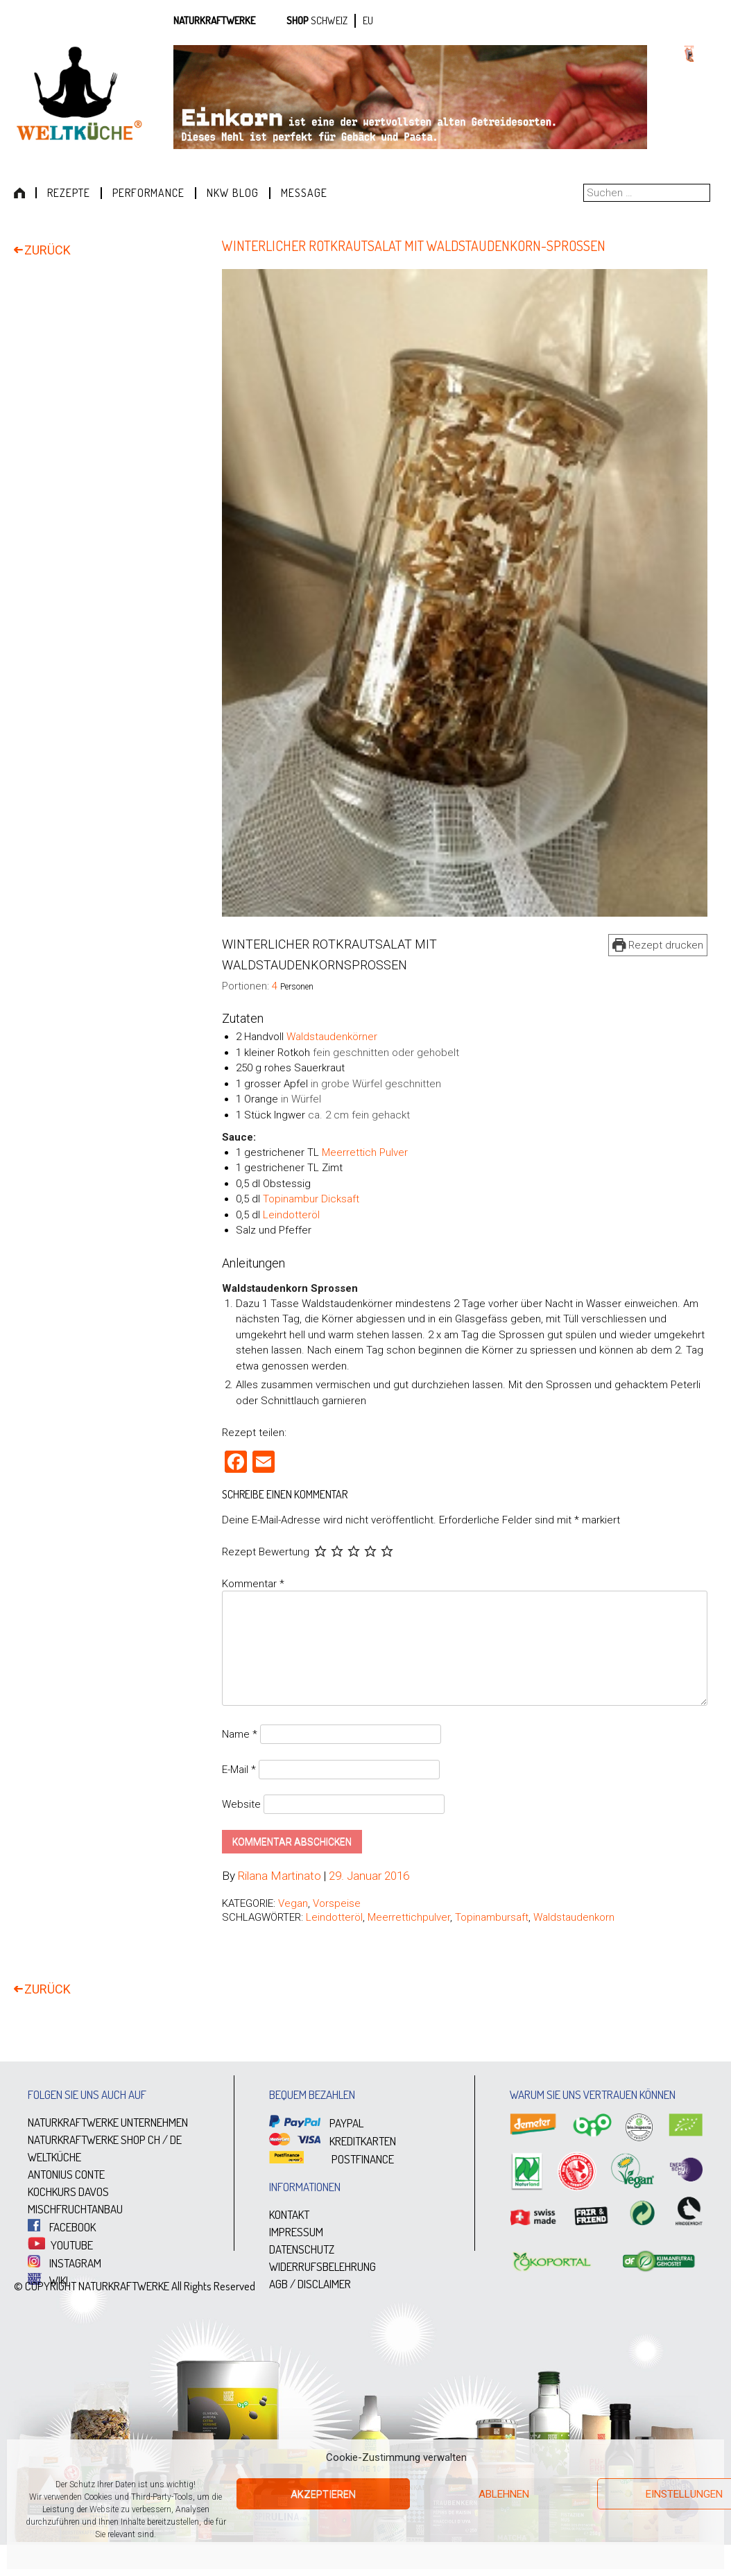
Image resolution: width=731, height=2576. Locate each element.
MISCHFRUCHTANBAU (75, 2209)
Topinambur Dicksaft (311, 1199)
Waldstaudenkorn (573, 1918)
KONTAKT (289, 2215)
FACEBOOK (62, 2227)
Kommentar (253, 1583)
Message (304, 193)
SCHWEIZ (329, 20)
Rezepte (68, 193)
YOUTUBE (60, 2245)
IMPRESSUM (296, 2232)
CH (154, 2140)
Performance (148, 193)
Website (241, 1805)
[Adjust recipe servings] (274, 986)
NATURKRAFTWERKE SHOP (87, 2140)
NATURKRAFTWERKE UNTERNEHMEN (108, 2123)
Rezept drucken (658, 945)
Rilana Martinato (279, 1876)
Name (239, 1735)
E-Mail (239, 1769)
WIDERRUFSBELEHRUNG (322, 2267)
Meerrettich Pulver (365, 1152)
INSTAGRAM (64, 2263)
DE (176, 2140)
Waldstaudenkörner (331, 1036)
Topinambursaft (491, 1918)
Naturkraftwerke (214, 20)
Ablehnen (504, 2494)
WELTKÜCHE (54, 2157)
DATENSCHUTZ (301, 2249)
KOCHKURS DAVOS (68, 2192)
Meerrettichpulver (409, 1918)
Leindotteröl (291, 1215)
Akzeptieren (323, 2494)
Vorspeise (337, 1904)
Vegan (293, 1904)
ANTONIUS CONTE (66, 2175)
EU (368, 20)
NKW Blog (233, 193)
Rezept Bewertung (265, 1552)
